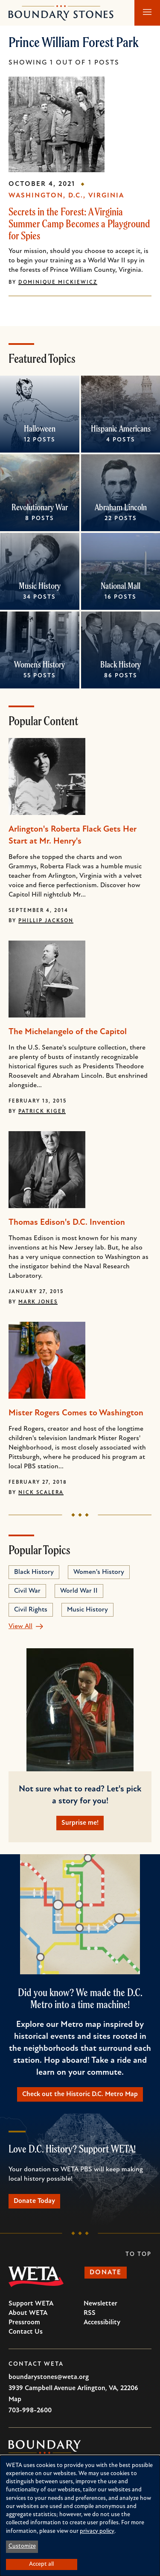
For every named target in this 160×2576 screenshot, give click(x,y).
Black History (120, 664)
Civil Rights (30, 1609)
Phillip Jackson (45, 920)
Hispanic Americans (120, 428)
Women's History (39, 664)
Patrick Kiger (42, 1111)
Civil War (27, 1591)
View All (20, 1626)
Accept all (41, 2564)
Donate (106, 2272)
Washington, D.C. (46, 195)
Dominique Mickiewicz (57, 282)
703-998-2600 (30, 2410)
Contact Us (26, 2332)
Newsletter (100, 2303)
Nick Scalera (41, 1492)
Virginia (106, 195)
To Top (138, 2254)
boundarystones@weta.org (49, 2377)
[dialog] (80, 2515)
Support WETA (31, 2303)
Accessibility (102, 2322)
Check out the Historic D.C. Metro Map (80, 2094)
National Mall (120, 585)
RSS (90, 2313)
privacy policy (97, 2531)
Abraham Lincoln (120, 507)
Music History (40, 585)
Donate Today (34, 2201)
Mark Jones (38, 1302)
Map (15, 2399)
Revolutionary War (40, 507)
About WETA (28, 2313)
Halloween (39, 428)
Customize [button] (22, 2546)
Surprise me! (80, 1823)
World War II (79, 1591)
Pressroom (24, 2322)
